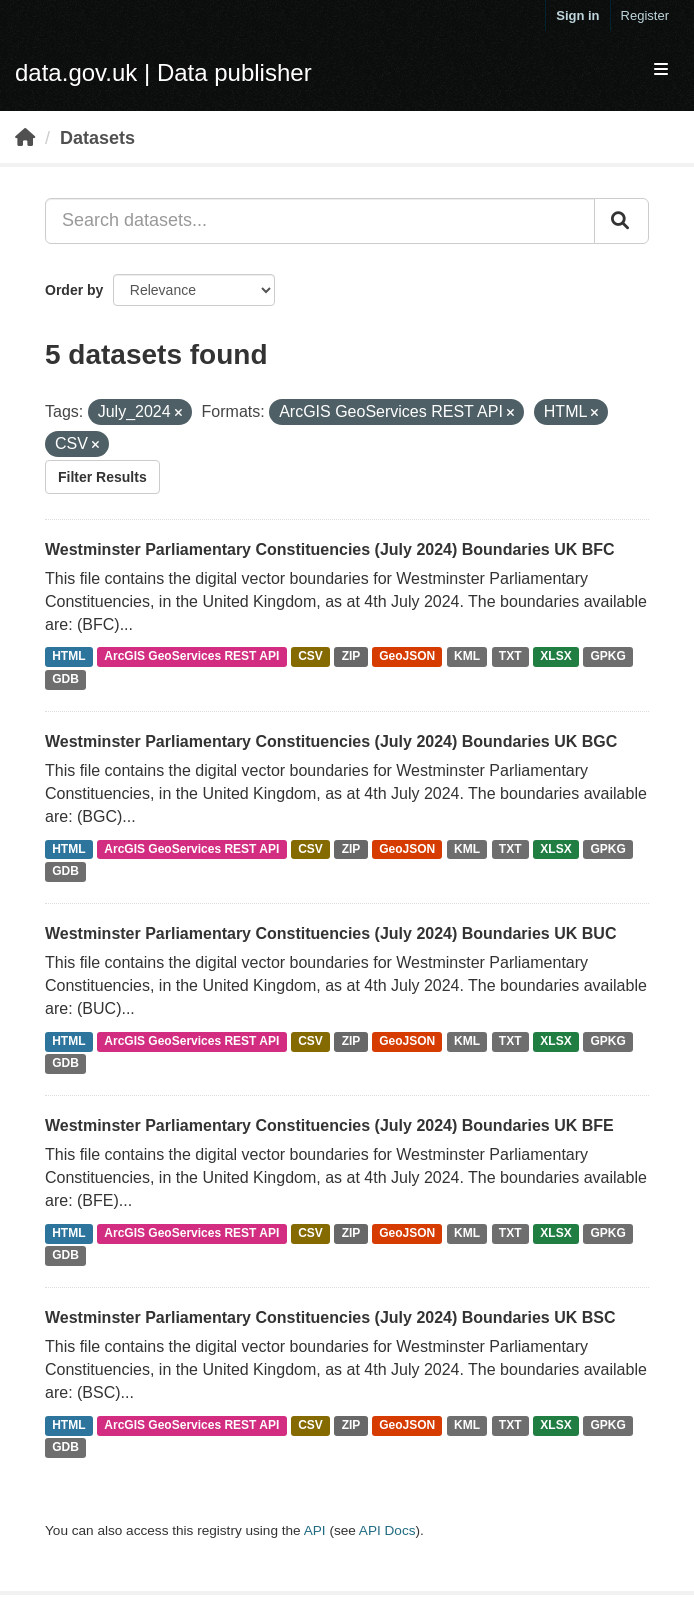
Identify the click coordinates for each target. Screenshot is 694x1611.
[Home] (25, 138)
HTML (68, 657)
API (315, 1530)
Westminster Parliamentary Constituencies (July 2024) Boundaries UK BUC (330, 933)
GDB (65, 680)
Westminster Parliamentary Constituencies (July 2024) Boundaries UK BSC (330, 1317)
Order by (74, 290)
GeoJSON (407, 657)
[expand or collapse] (661, 70)
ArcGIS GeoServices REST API (191, 657)
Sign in (577, 15)
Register (645, 15)
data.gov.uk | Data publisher (163, 72)
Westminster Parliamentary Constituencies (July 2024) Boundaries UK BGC (331, 741)
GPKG (608, 657)
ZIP (351, 657)
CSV (310, 657)
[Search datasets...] (320, 221)
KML (467, 657)
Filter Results (102, 477)
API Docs (387, 1530)
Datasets (97, 138)
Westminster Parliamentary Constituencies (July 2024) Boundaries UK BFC (330, 549)
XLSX (555, 657)
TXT (510, 657)
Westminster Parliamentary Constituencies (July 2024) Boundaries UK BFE (329, 1125)
